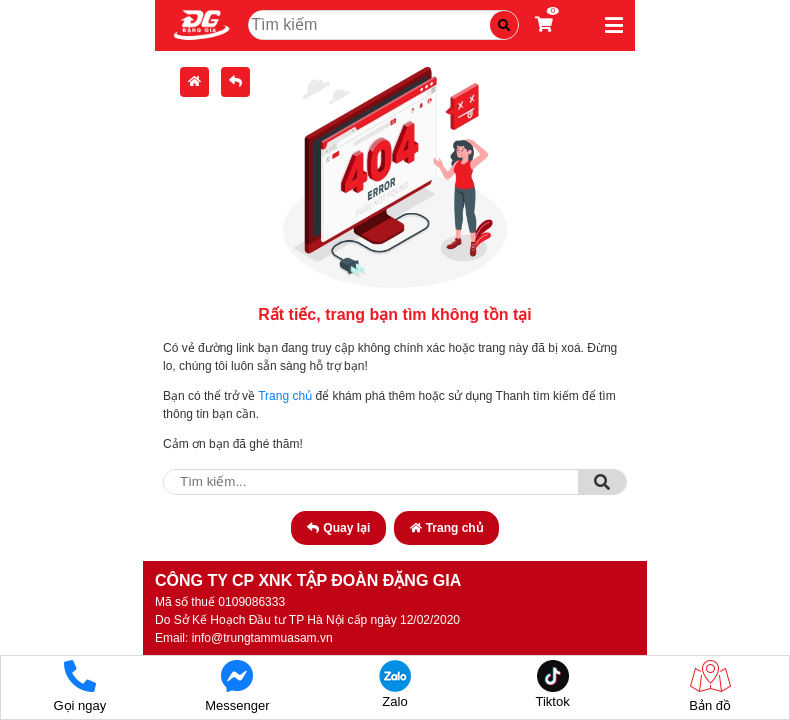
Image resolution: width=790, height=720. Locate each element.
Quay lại (338, 528)
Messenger (237, 686)
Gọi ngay (79, 686)
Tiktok (553, 684)
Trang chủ (285, 396)
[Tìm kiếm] (504, 25)
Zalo (395, 684)
